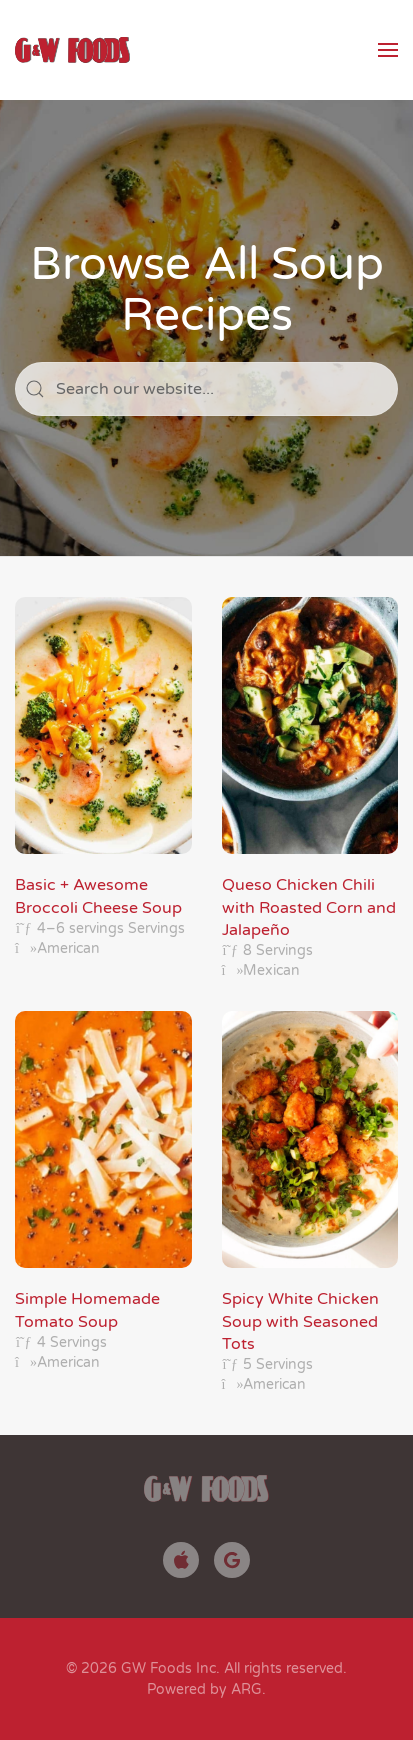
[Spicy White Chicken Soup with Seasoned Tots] (310, 1203)
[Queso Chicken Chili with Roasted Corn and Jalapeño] (310, 789)
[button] (388, 50)
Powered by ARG (204, 1689)
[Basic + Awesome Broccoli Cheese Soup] (103, 789)
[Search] (206, 389)
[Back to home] (72, 50)
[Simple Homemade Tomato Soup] (103, 1203)
